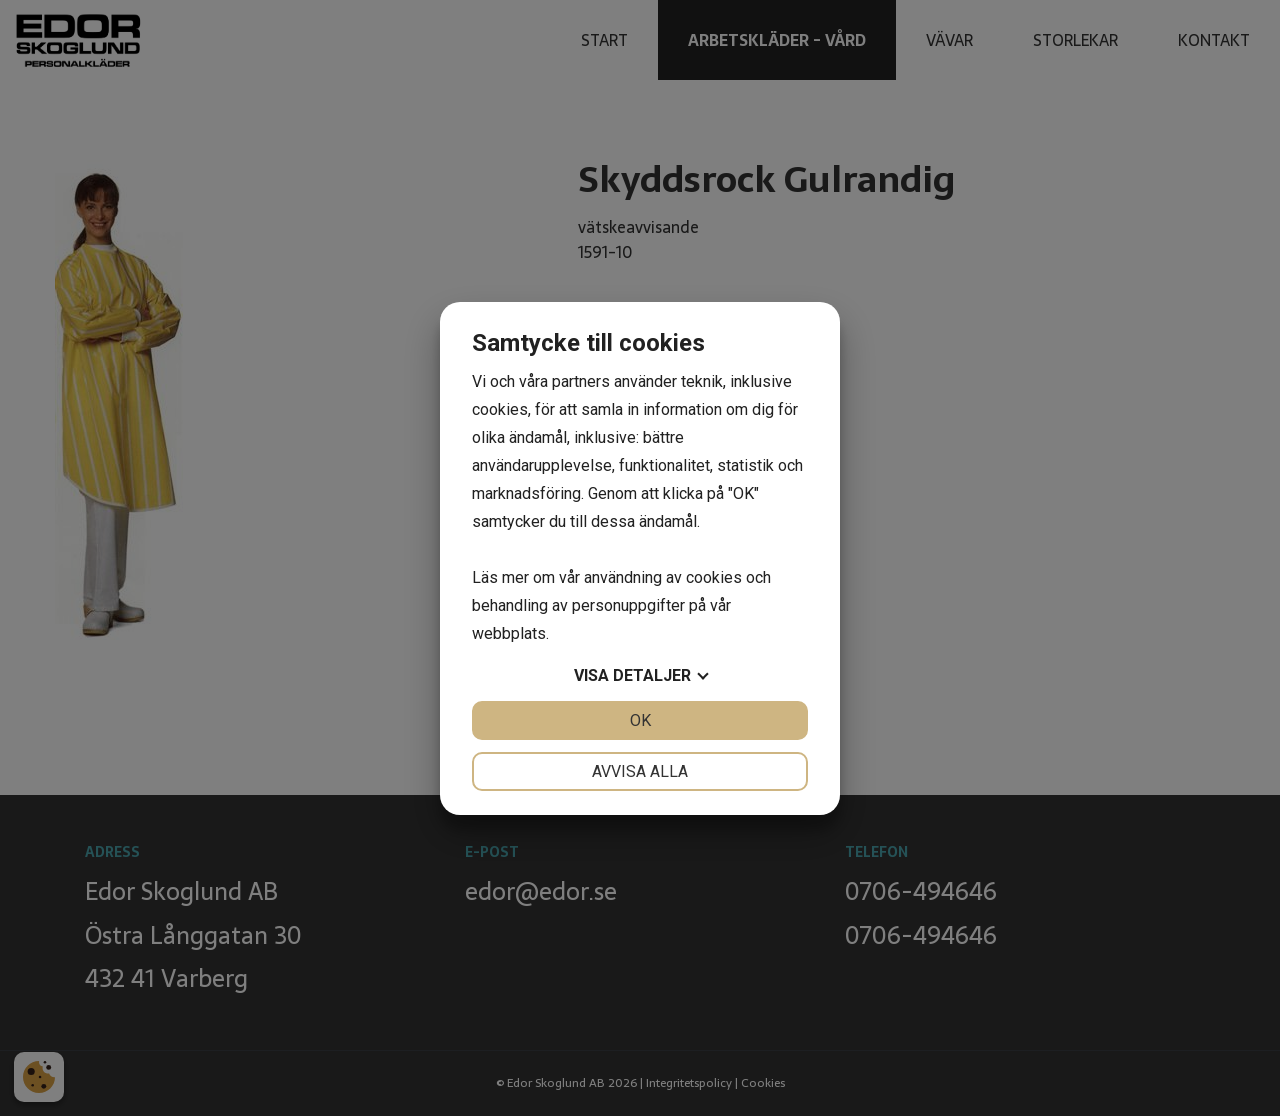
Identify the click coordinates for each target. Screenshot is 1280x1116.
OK (640, 720)
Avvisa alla (640, 771)
